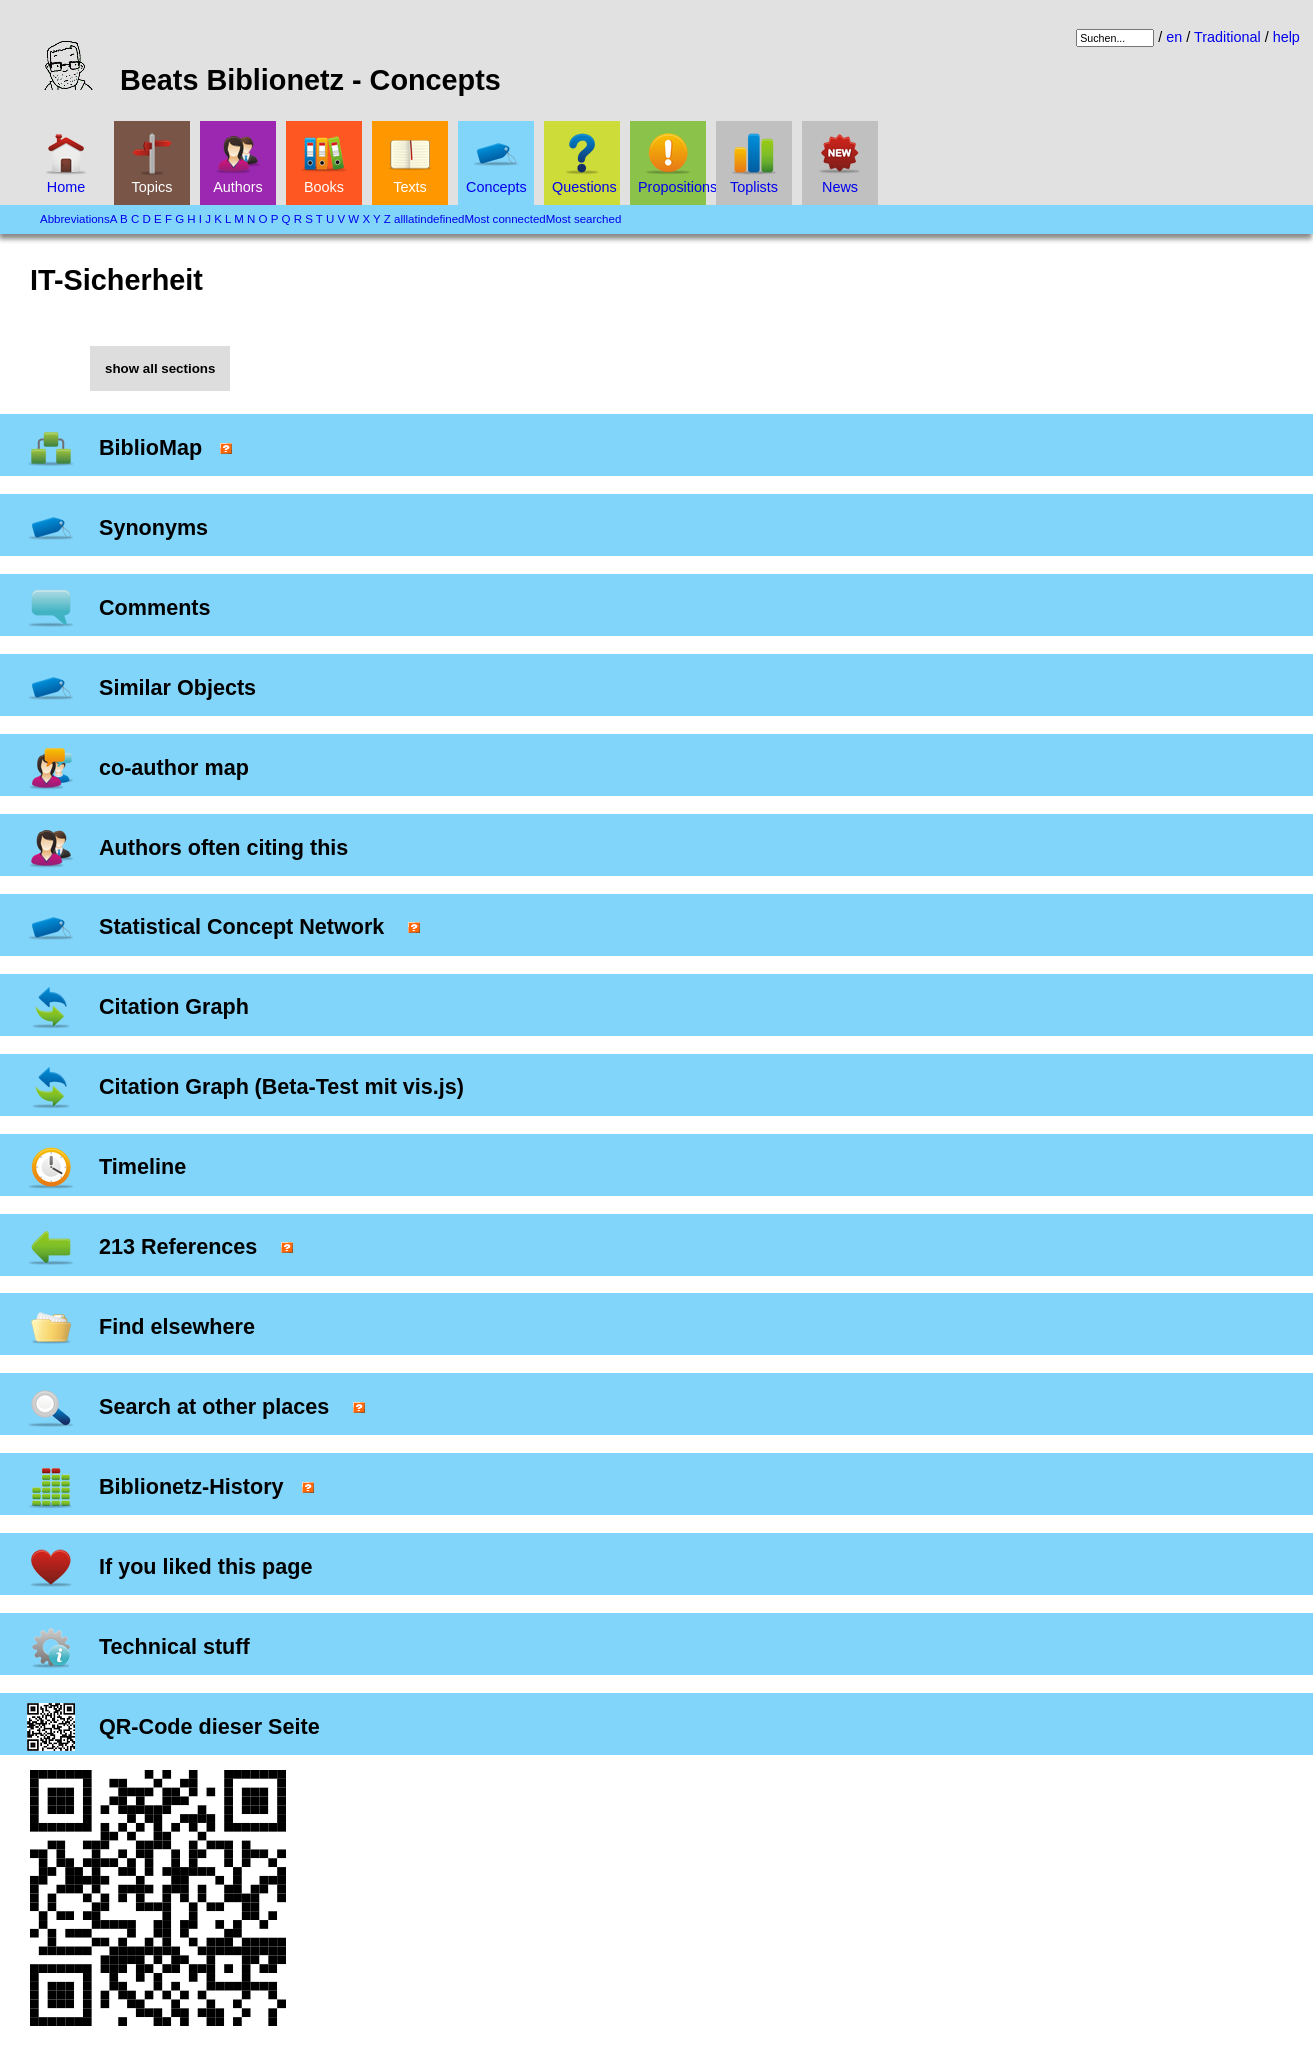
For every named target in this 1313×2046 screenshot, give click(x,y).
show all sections (160, 368)
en (1174, 37)
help (1286, 37)
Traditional (1227, 37)
